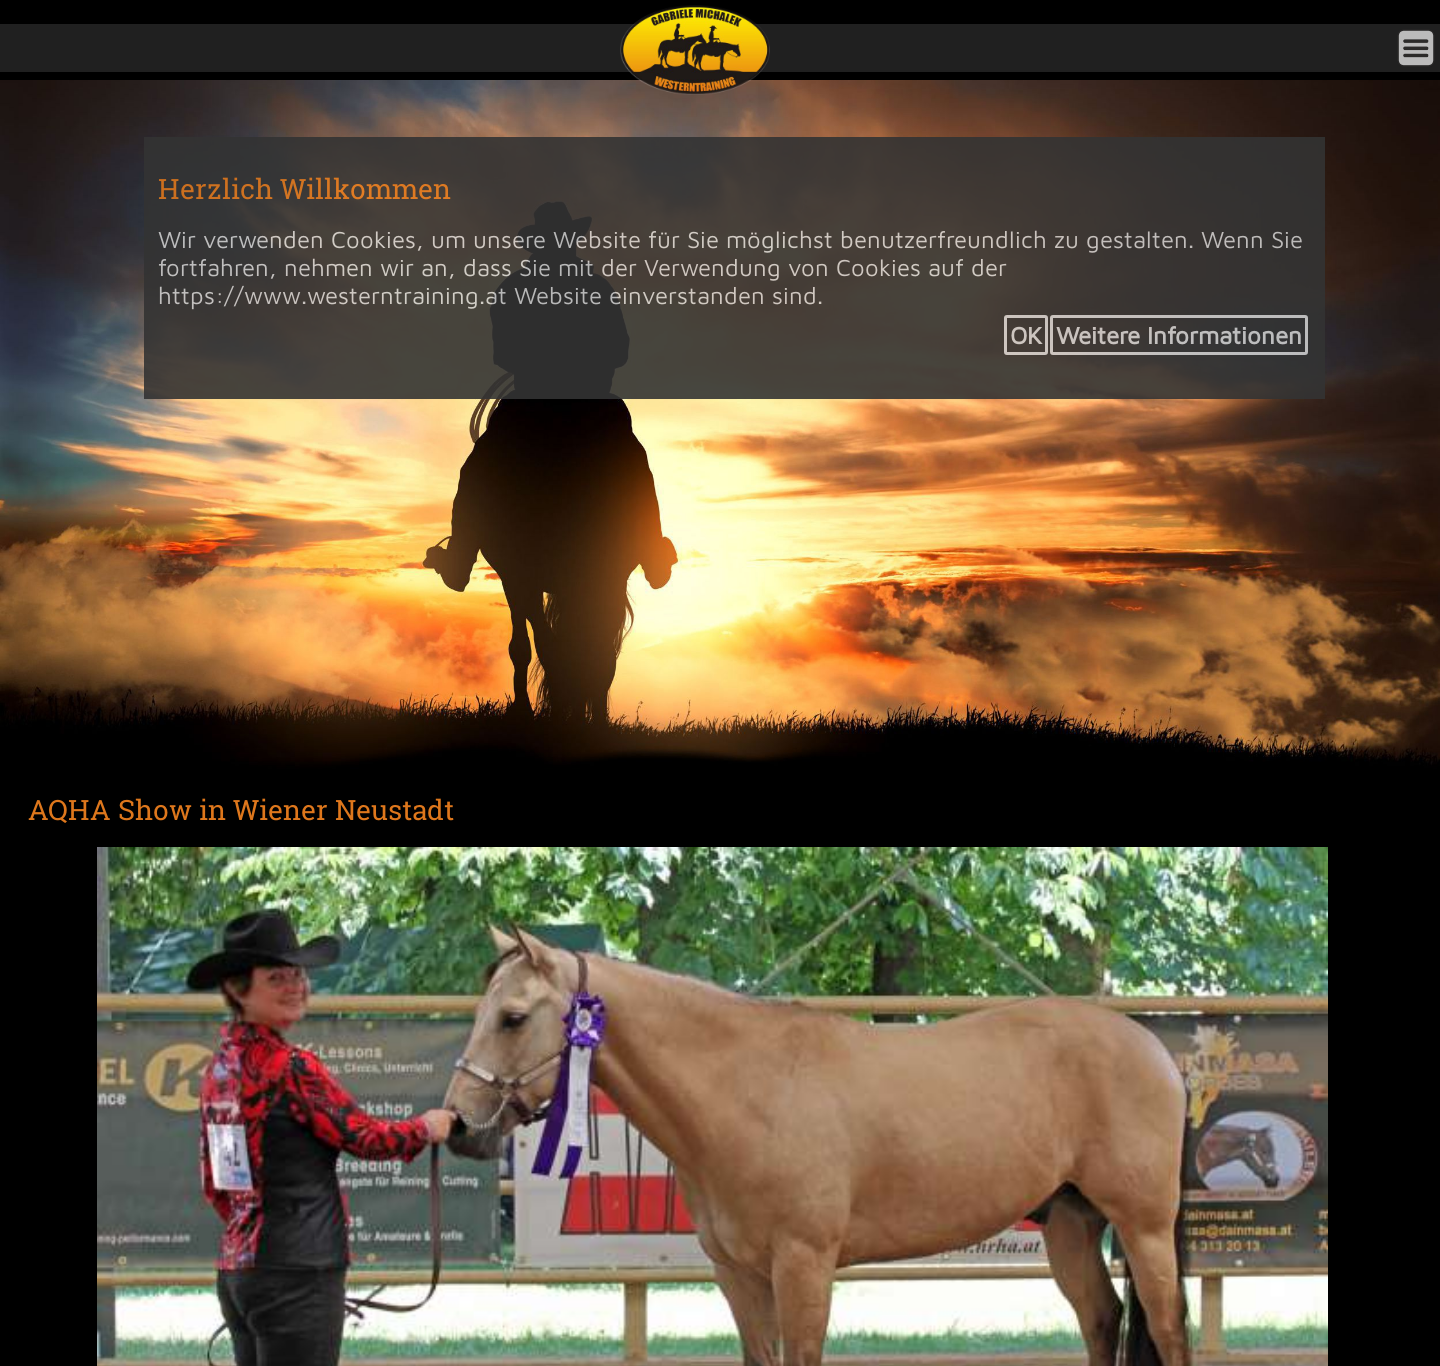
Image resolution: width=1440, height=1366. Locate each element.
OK (1026, 335)
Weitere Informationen (1179, 335)
